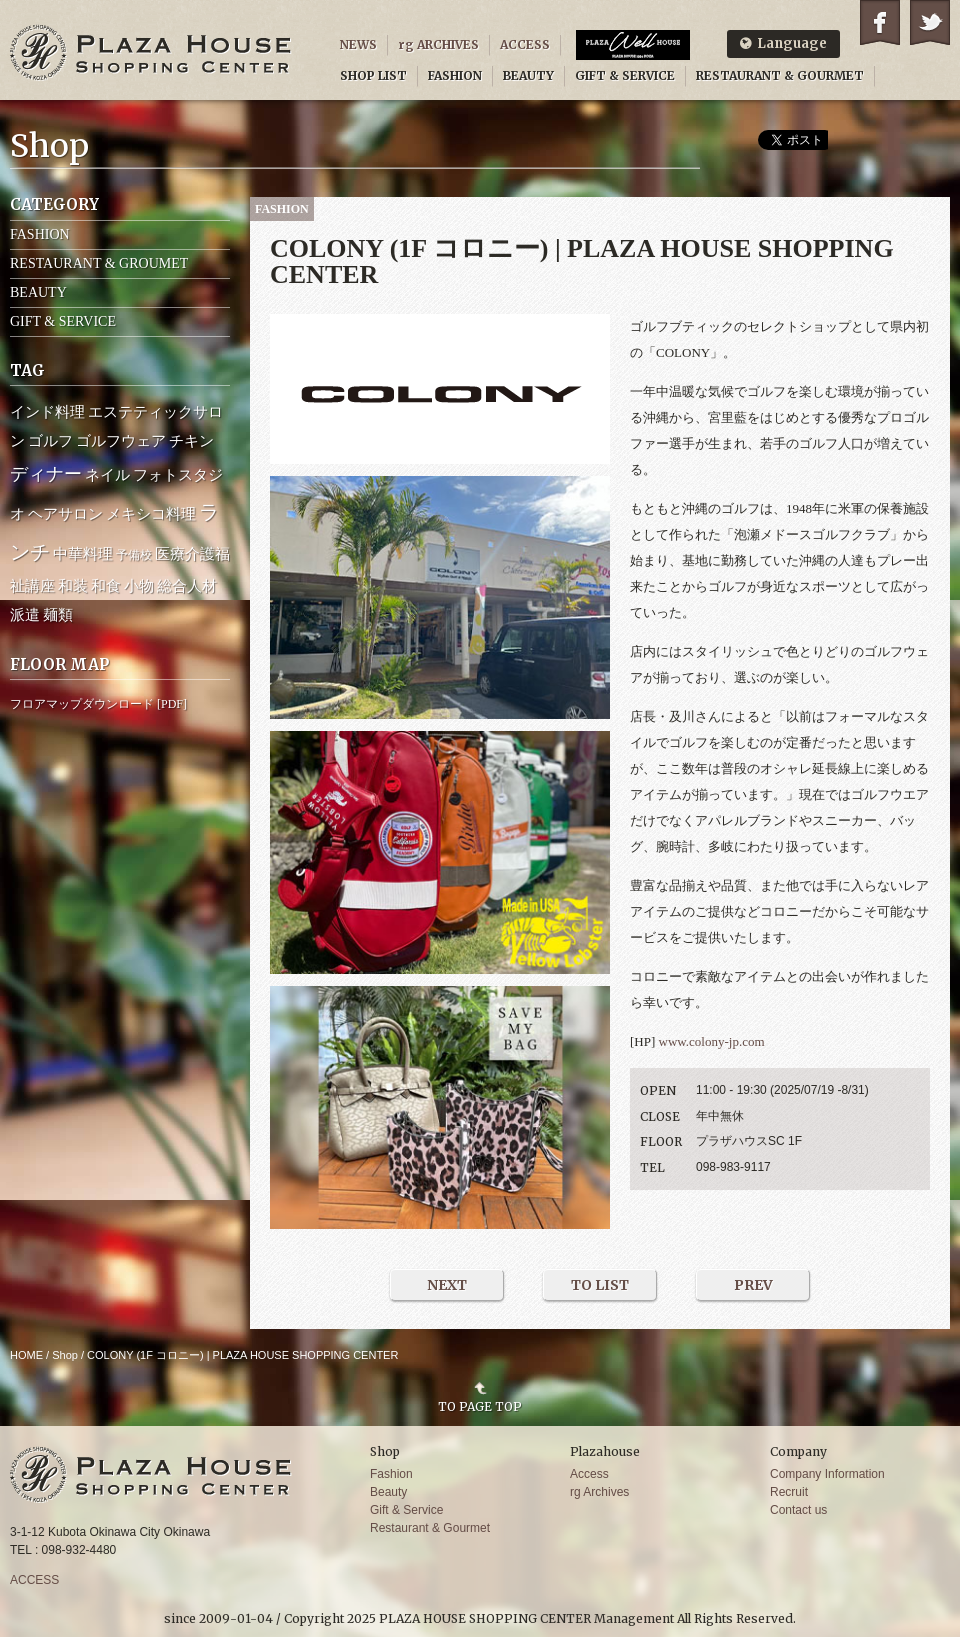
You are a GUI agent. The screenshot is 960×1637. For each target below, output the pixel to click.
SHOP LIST (373, 75)
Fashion (391, 1474)
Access (589, 1474)
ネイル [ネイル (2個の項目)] (107, 475)
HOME (26, 1355)
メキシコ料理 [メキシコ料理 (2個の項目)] (151, 514)
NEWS (358, 44)
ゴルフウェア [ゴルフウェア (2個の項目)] (121, 441)
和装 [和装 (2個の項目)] (73, 586)
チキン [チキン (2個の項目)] (191, 441)
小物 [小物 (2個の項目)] (139, 586)
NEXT (447, 1285)
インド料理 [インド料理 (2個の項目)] (47, 412)
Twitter (930, 22)
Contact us (798, 1510)
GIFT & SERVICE (625, 75)
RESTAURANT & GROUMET (99, 263)
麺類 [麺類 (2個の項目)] (58, 615)
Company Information (827, 1474)
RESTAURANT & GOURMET (780, 75)
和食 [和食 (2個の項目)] (106, 586)
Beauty (388, 1492)
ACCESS (525, 44)
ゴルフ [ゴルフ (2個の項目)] (50, 441)
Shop (65, 1355)
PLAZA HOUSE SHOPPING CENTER (151, 52)
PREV (753, 1285)
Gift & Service (406, 1510)
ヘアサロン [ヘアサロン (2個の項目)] (65, 514)
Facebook (880, 22)
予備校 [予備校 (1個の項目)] (134, 555)
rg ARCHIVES (438, 44)
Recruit (789, 1492)
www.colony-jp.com (712, 1041)
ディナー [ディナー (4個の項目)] (46, 474)
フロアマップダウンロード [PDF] (98, 704)
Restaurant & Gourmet (430, 1528)
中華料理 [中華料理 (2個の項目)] (83, 554)
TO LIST (600, 1285)
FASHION (455, 75)
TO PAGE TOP (480, 1406)
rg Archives (599, 1492)
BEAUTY (528, 75)
